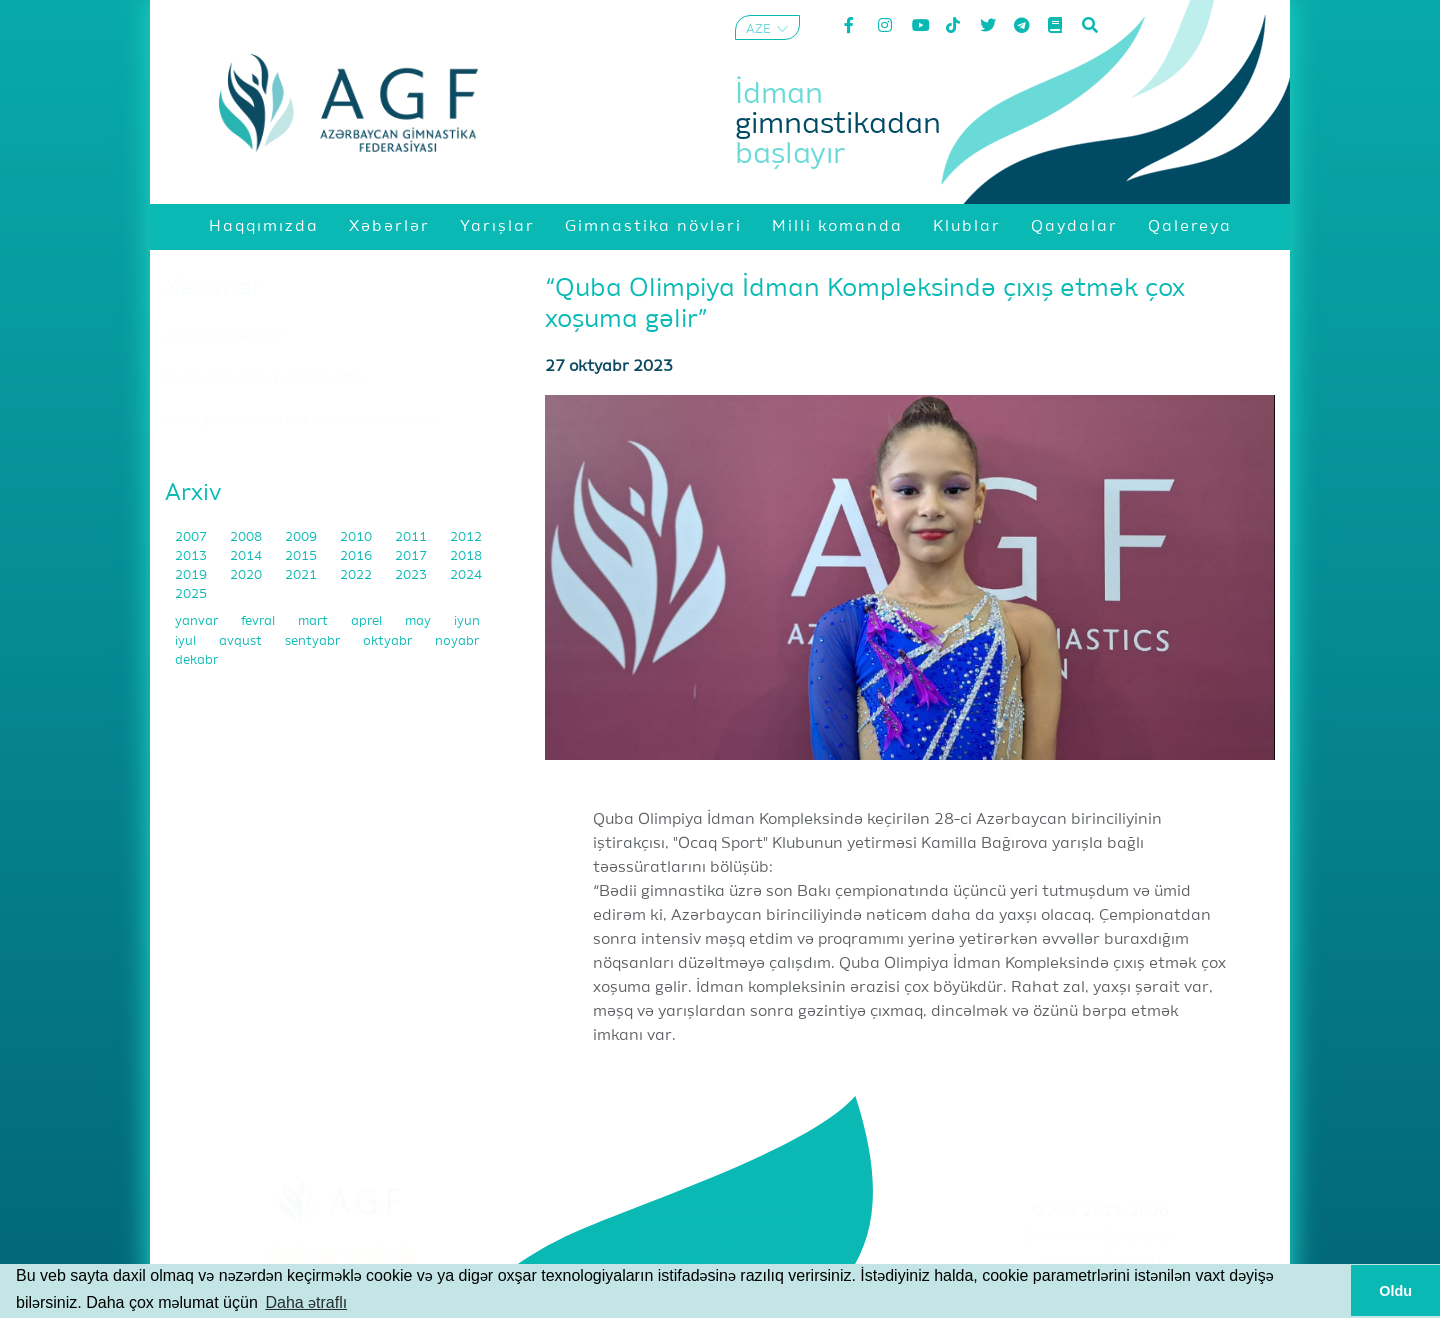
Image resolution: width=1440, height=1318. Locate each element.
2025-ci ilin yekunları (225, 336)
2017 (412, 556)
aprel (368, 621)
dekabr (196, 660)
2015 (302, 556)
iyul (187, 641)
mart (314, 621)
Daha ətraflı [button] (306, 1302)
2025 (191, 594)
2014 (247, 556)
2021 (302, 575)
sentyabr (314, 641)
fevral (259, 621)
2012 (466, 537)
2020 (247, 575)
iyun (467, 621)
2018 (466, 556)
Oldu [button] (1395, 1291)
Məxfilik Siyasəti (1100, 1262)
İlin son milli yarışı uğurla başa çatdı (263, 378)
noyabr (457, 641)
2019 (192, 575)
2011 (412, 537)
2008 (247, 537)
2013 (192, 556)
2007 (192, 537)
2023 (412, 575)
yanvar (198, 621)
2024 (466, 575)
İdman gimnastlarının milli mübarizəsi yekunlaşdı (301, 420)
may (419, 621)
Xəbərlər (213, 288)
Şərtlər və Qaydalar (1100, 1237)
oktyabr (389, 641)
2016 (357, 556)
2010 (357, 537)
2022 (357, 575)
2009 (302, 537)
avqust (242, 641)
